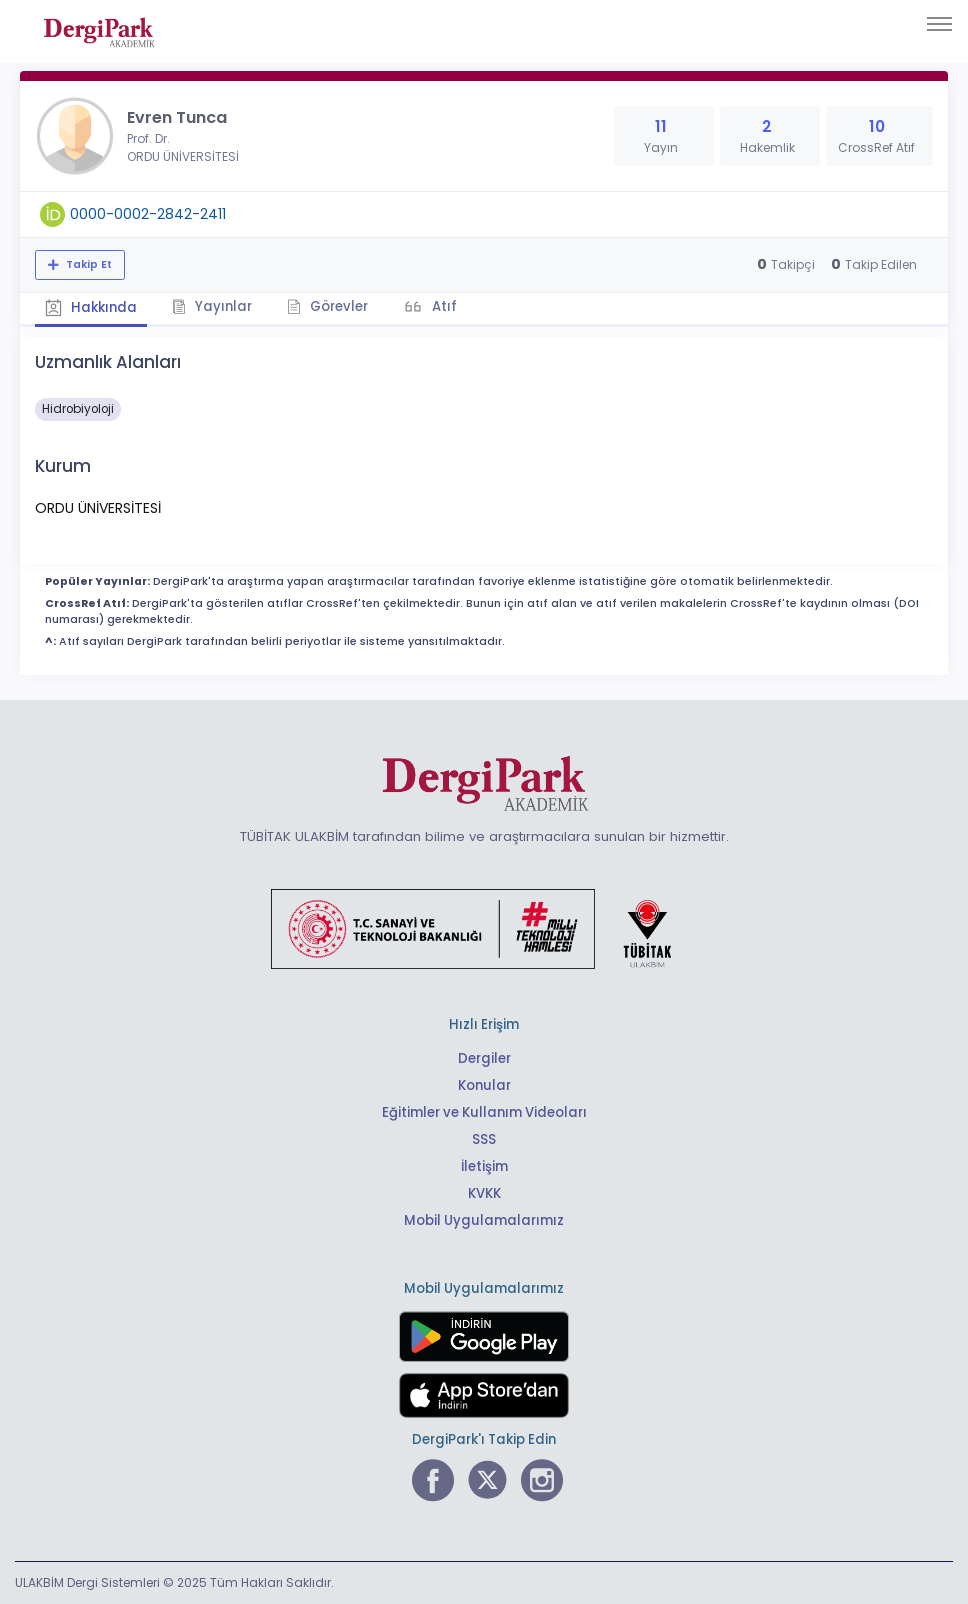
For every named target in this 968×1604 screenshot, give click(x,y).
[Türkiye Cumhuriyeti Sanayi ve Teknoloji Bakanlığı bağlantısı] (484, 928)
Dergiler (484, 1058)
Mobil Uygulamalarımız (484, 1220)
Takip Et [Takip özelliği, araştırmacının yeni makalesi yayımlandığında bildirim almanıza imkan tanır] (87, 264)
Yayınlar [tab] (212, 306)
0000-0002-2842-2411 (148, 214)
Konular (484, 1085)
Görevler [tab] (327, 306)
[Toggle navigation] (939, 24)
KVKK (484, 1193)
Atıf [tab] (443, 306)
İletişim (484, 1166)
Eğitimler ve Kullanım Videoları (484, 1112)
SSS (484, 1139)
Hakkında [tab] (91, 307)
